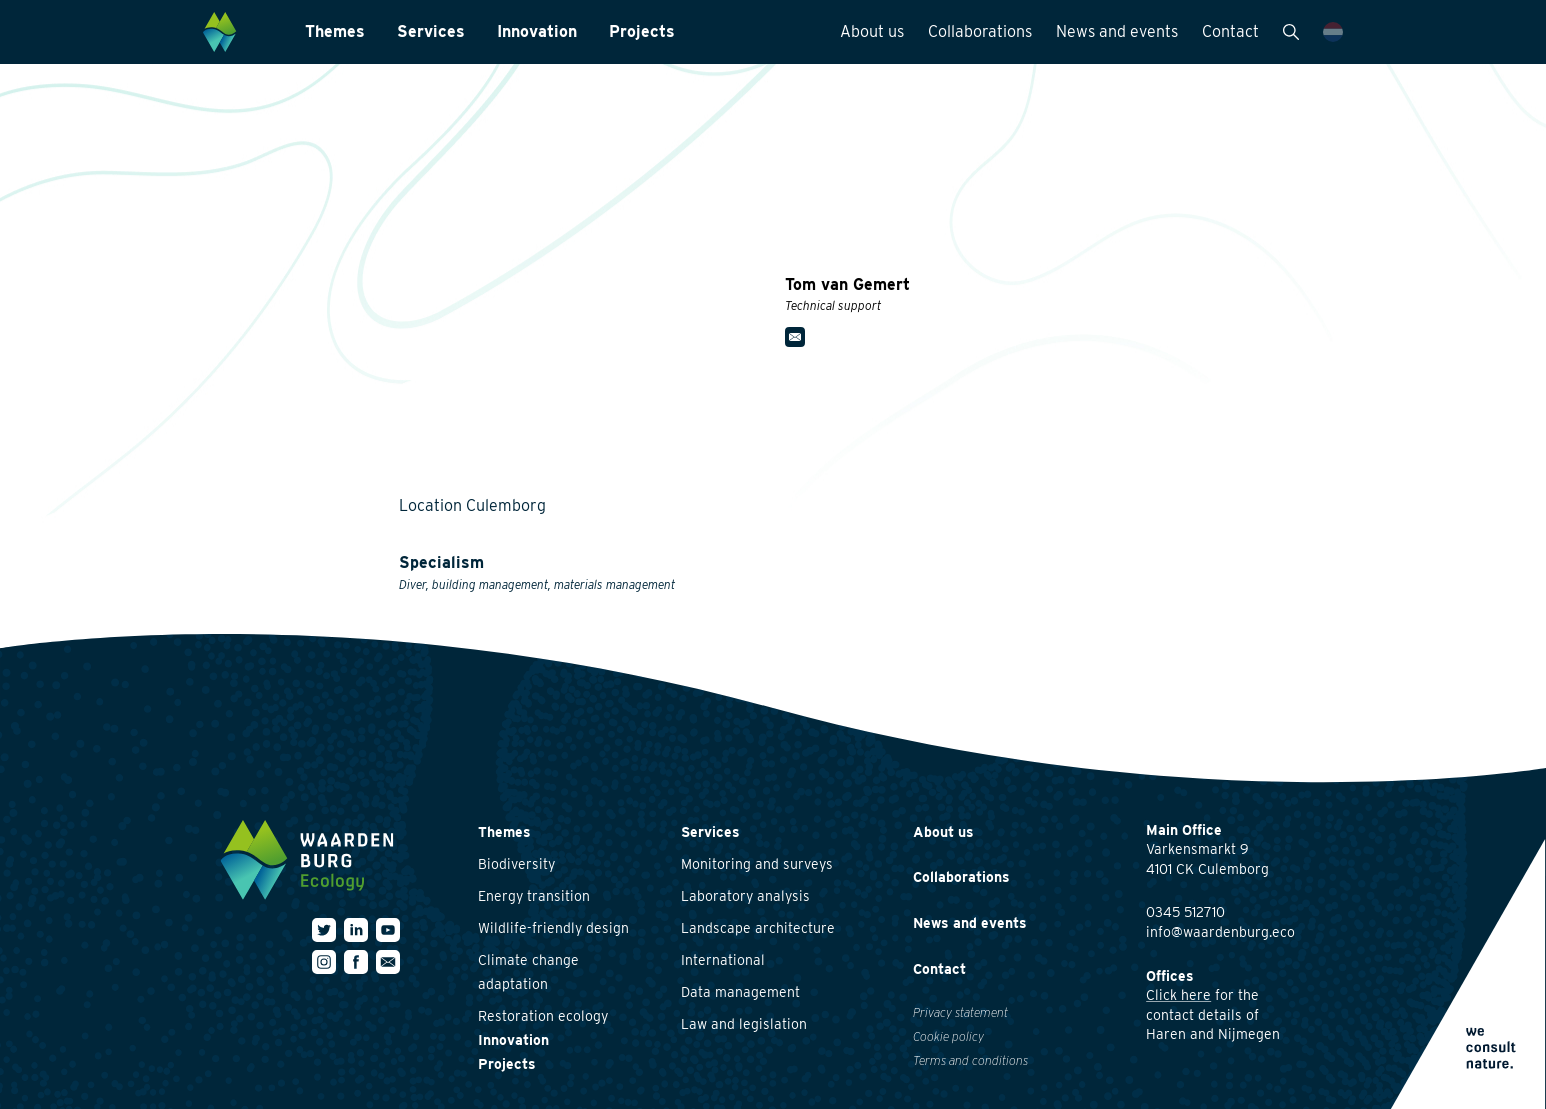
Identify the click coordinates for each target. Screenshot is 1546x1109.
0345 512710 (1185, 912)
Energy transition (534, 896)
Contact (1230, 31)
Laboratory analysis (745, 896)
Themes (335, 31)
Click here (1178, 995)
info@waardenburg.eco (1220, 932)
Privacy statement (960, 1012)
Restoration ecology (543, 1016)
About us (872, 31)
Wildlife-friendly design (553, 928)
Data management (740, 992)
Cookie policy (948, 1036)
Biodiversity (516, 864)
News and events (1117, 31)
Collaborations (980, 31)
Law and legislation (744, 1024)
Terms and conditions (970, 1060)
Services (431, 31)
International (723, 960)
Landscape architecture (758, 928)
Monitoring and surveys (757, 864)
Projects (642, 31)
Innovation (537, 31)
